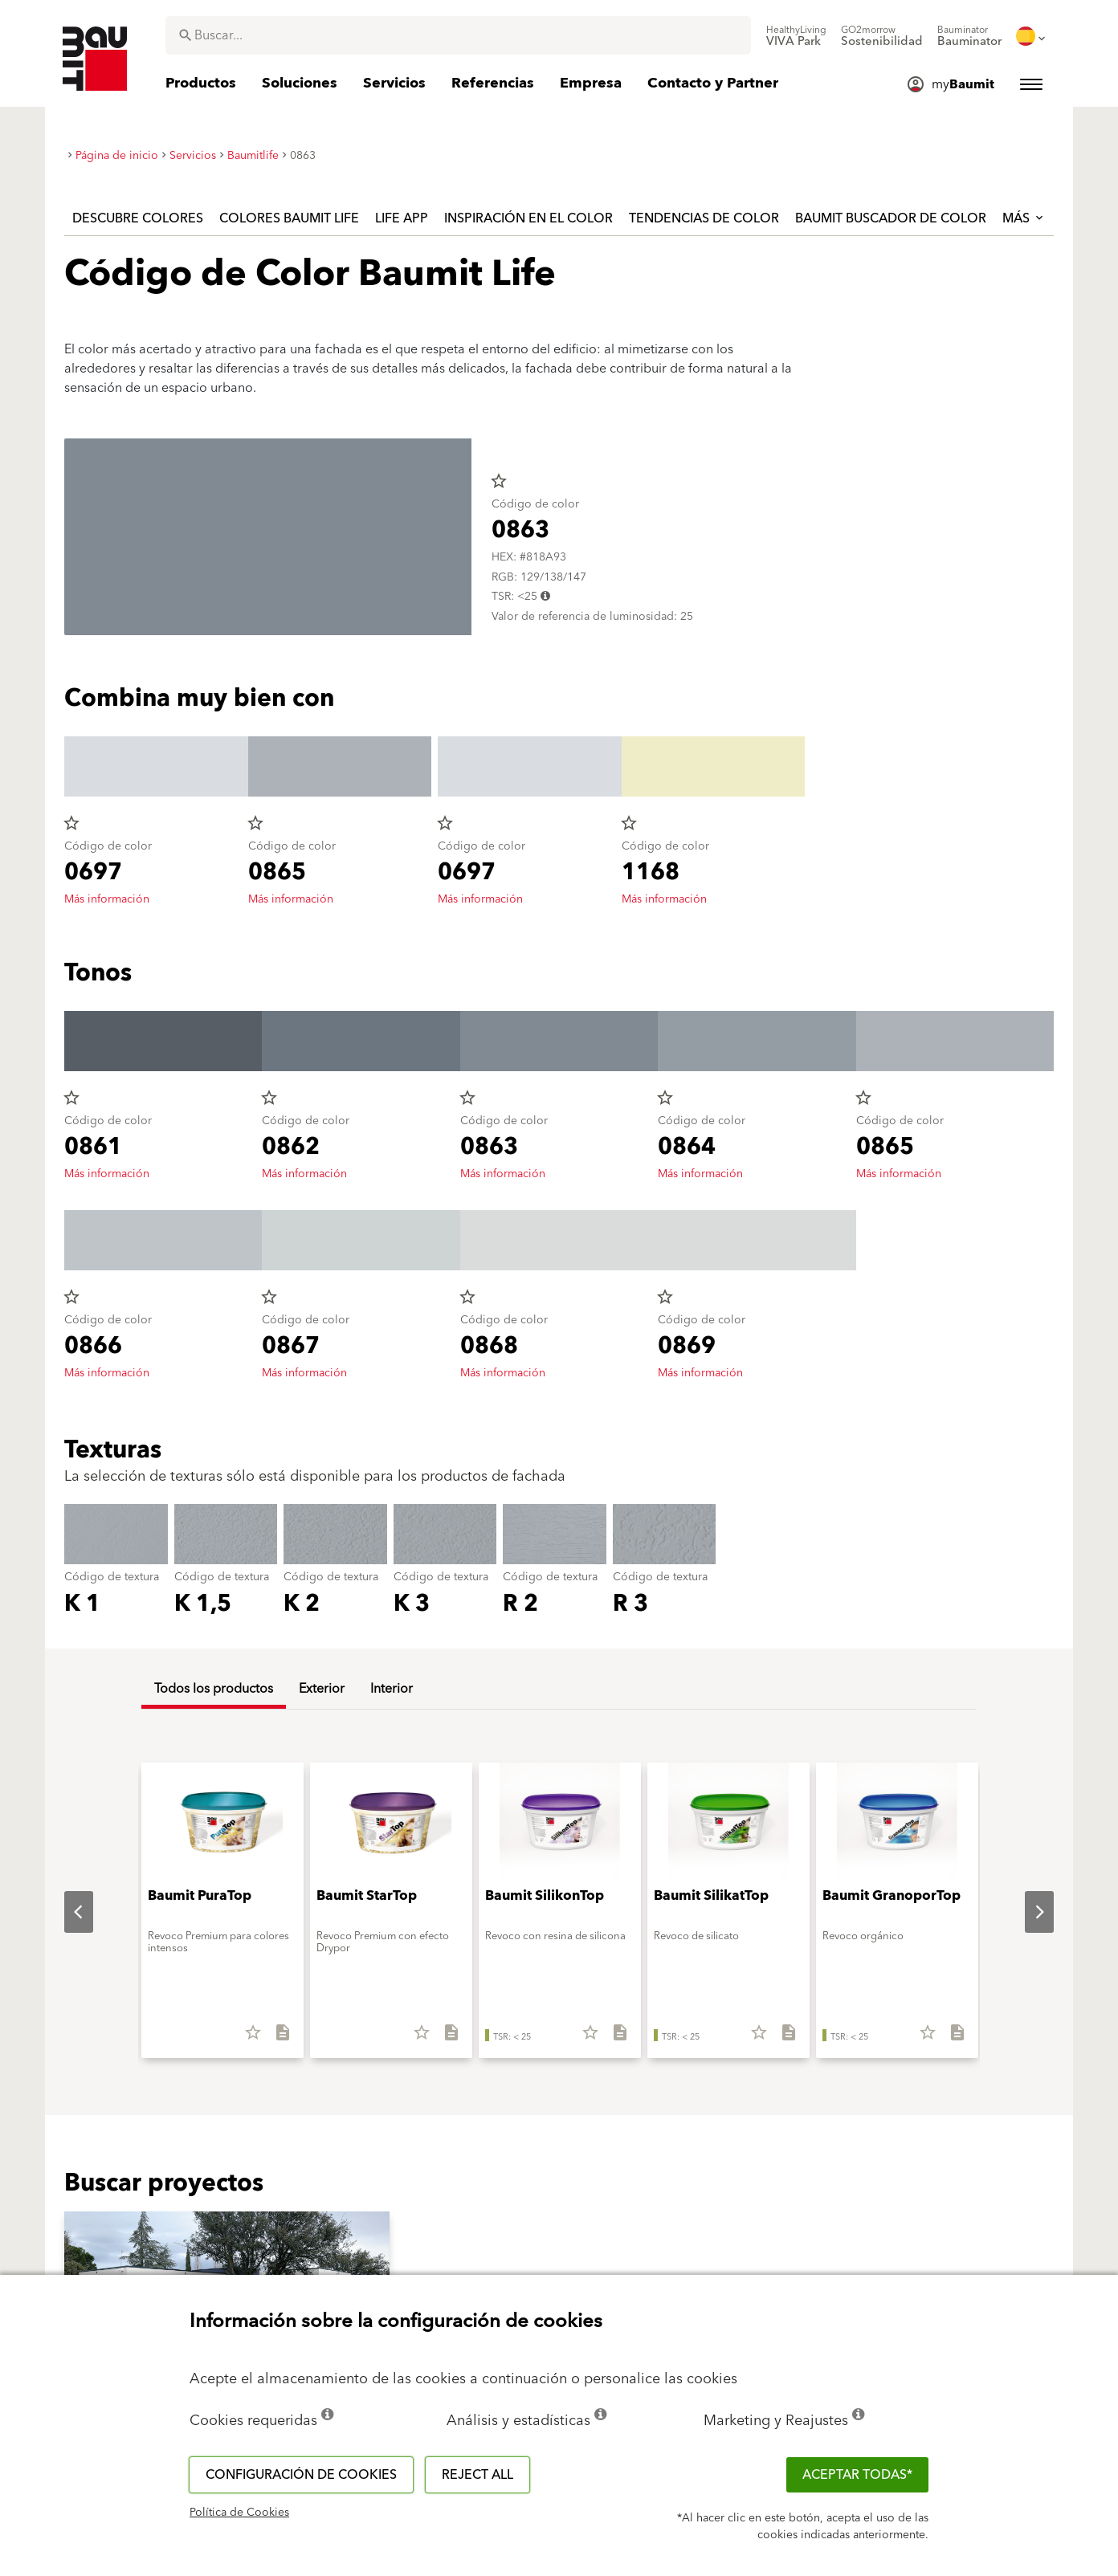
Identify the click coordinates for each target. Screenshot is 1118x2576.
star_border (498, 481)
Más (1024, 218)
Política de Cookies (239, 2512)
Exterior (322, 1688)
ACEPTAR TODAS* (857, 2475)
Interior (391, 1688)
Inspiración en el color (528, 218)
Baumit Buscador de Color (890, 218)
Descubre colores (137, 218)
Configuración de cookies (301, 2475)
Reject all (477, 2475)
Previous (66, 1912)
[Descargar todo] (276, 2038)
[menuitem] (796, 36)
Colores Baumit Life (289, 218)
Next (1026, 1912)
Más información (106, 899)
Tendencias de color (704, 218)
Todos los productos (213, 1688)
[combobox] (458, 35)
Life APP (401, 218)
